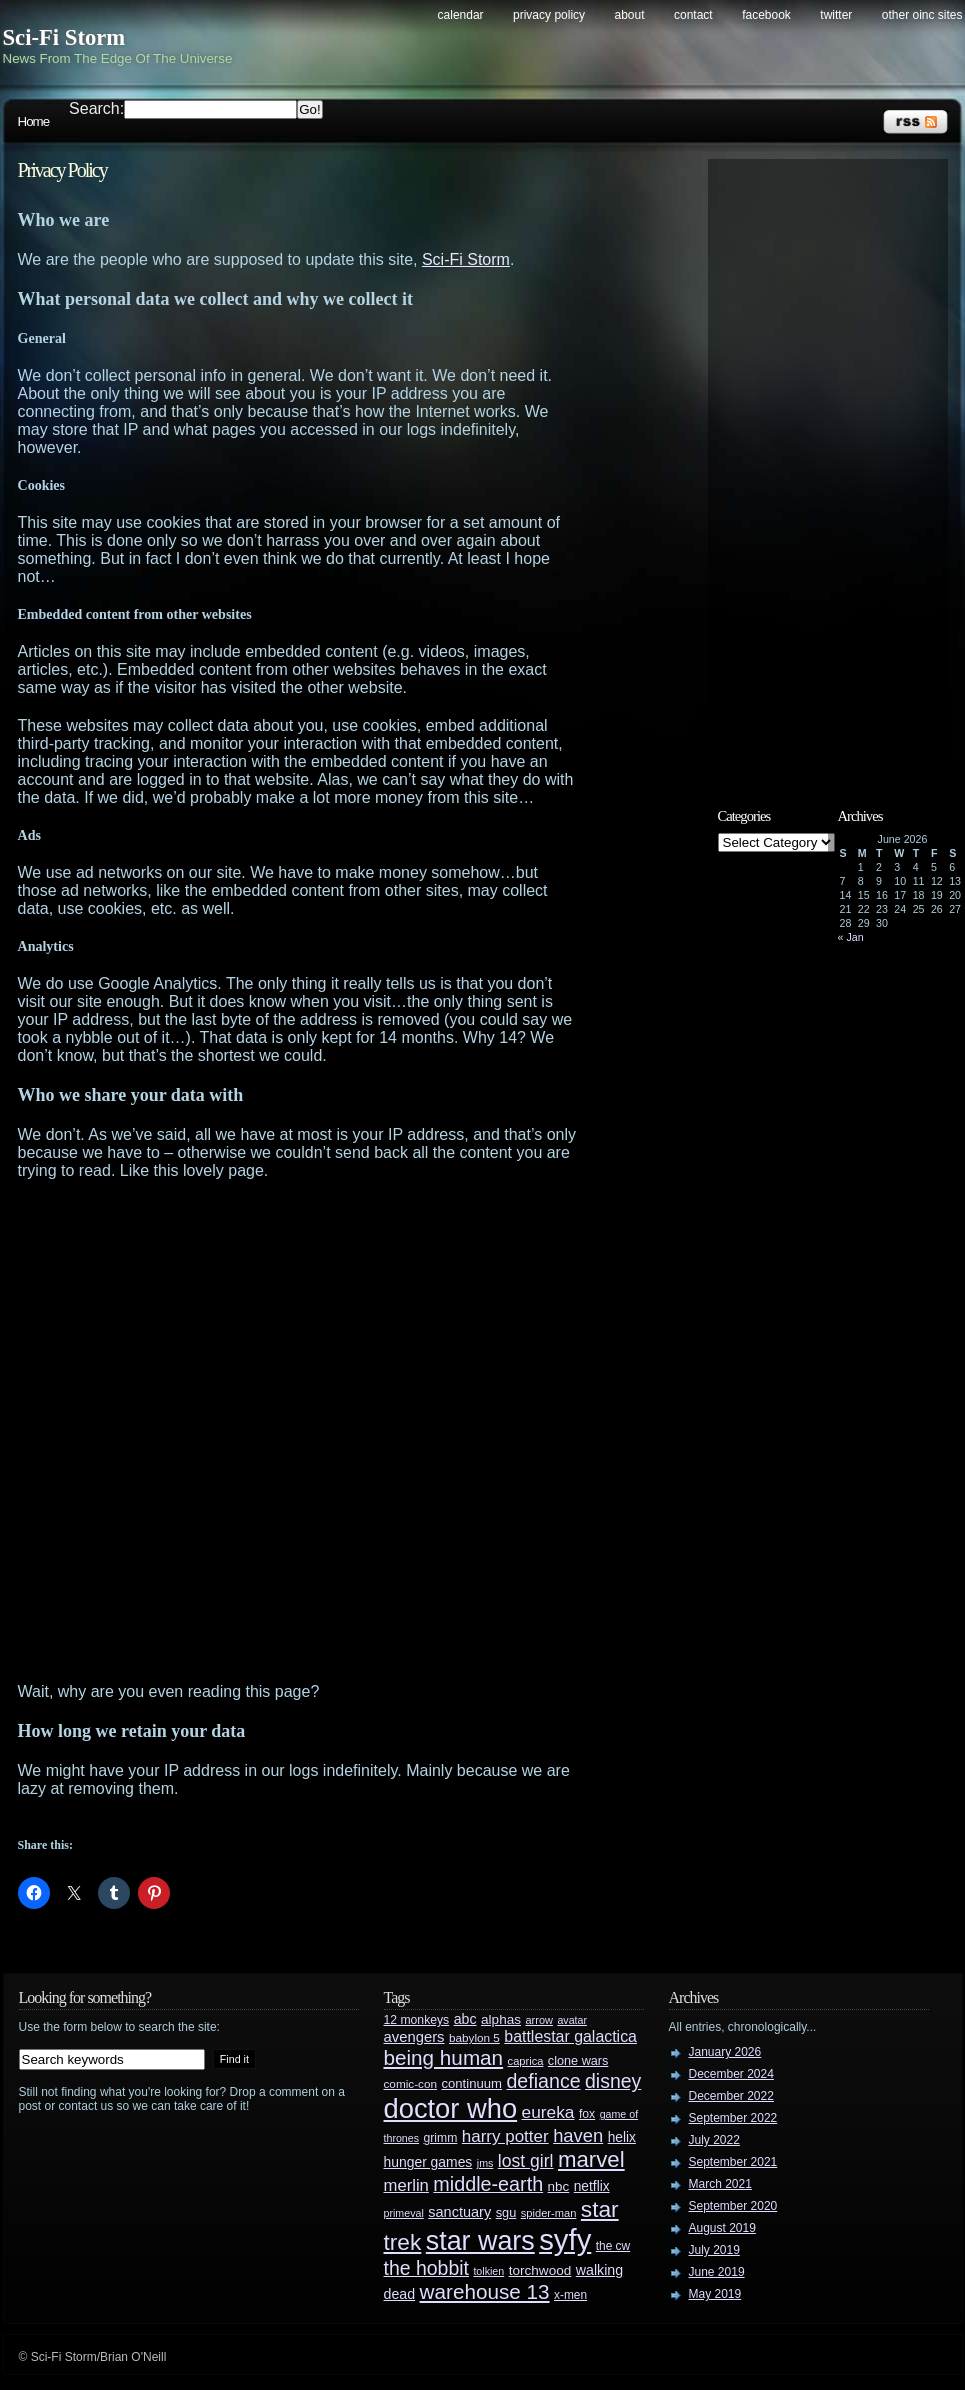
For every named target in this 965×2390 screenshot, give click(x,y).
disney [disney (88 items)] (613, 2081)
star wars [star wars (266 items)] (480, 2241)
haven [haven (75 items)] (578, 2135)
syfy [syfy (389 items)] (565, 2239)
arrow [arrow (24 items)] (539, 2020)
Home (34, 121)
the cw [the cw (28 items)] (613, 2246)
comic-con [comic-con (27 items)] (410, 2083)
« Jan (851, 937)
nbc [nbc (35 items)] (559, 2186)
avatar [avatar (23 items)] (572, 2020)
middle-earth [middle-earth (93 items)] (488, 2184)
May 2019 (715, 2294)
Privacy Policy (549, 15)
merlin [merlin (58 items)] (406, 2185)
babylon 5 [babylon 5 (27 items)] (474, 2037)
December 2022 (731, 2096)
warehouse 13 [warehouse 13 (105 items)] (485, 2291)
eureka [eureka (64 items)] (548, 2112)
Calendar (461, 15)
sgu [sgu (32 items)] (506, 2212)
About (630, 15)
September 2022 (733, 2118)
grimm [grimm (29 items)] (441, 2138)
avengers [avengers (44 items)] (414, 2037)
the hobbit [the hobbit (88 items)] (426, 2268)
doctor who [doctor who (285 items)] (451, 2108)
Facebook (766, 15)
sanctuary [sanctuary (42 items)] (459, 2212)
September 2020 (733, 2206)
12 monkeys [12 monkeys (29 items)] (417, 2020)
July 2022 (714, 2140)
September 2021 (733, 2162)
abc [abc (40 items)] (465, 2019)
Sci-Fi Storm (64, 37)
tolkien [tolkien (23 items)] (488, 2271)
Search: (96, 108)
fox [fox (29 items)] (587, 2114)
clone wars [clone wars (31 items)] (578, 2061)
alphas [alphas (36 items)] (501, 2019)
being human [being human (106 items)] (444, 2057)
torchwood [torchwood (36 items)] (540, 2270)
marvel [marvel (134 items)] (591, 2159)
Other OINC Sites (922, 15)
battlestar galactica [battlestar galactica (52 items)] (570, 2036)
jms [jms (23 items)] (485, 2163)
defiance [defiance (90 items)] (543, 2081)
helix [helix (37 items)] (622, 2137)
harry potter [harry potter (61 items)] (505, 2136)
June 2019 (717, 2272)
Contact (693, 15)
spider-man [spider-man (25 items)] (549, 2213)
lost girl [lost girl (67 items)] (526, 2161)
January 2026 (725, 2052)
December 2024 (731, 2074)
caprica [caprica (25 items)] (526, 2061)
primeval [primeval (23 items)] (404, 2213)
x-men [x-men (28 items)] (570, 2295)
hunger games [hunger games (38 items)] (428, 2162)
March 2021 (720, 2184)
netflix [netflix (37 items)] (592, 2186)
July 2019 (714, 2250)
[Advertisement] (244, 1431)
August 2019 (722, 2228)
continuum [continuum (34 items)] (471, 2083)
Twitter (836, 15)
